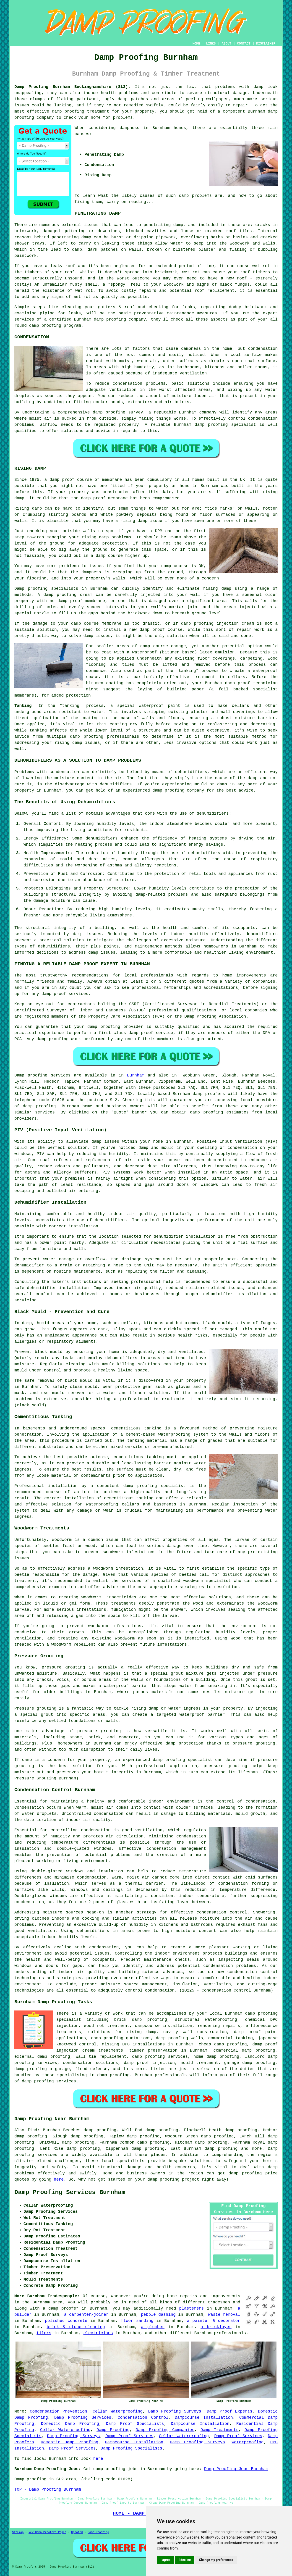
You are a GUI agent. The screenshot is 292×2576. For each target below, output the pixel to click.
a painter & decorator (213, 2320)
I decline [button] (185, 2560)
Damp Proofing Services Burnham (69, 2192)
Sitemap (17, 2532)
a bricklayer (216, 2327)
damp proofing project (173, 2179)
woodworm (62, 1539)
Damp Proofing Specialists (131, 2448)
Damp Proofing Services (82, 2417)
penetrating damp (163, 225)
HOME (196, 43)
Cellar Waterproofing (118, 2411)
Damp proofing (30, 1075)
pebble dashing (158, 2314)
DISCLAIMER (265, 43)
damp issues (86, 742)
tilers (43, 2333)
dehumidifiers (101, 838)
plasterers (191, 2308)
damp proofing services (49, 2081)
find (32, 2130)
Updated (77, 2532)
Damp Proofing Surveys (174, 2411)
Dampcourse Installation (204, 2417)
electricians (98, 2333)
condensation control (222, 1912)
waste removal (224, 2314)
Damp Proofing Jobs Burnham (236, 2469)
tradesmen (219, 2302)
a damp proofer (60, 2308)
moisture (124, 880)
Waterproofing (247, 2442)
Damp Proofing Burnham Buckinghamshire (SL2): (72, 86)
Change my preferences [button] (216, 2560)
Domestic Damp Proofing (70, 2423)
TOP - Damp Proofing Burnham (47, 2489)
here (59, 2179)
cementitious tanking (139, 1457)
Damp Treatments (220, 2430)
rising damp (133, 520)
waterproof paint (159, 705)
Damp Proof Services (129, 2436)
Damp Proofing (113, 2430)
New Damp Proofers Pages (47, 2532)
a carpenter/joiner (86, 2314)
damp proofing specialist (154, 1486)
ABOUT (226, 43)
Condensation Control (143, 2417)
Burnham (135, 1075)
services (45, 1112)
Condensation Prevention (58, 2411)
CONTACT (243, 43)
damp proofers (209, 1094)
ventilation (41, 1931)
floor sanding (137, 2320)
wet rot (191, 272)
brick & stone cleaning (76, 2327)
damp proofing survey (118, 412)
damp (78, 934)
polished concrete (66, 2320)
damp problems (195, 195)
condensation (263, 348)
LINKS (211, 43)
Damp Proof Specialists (135, 2423)
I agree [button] (165, 2560)
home (172, 2296)
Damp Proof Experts (229, 2411)
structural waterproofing (206, 2019)
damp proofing (39, 1106)
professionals (230, 2333)
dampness (129, 128)
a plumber (152, 2327)
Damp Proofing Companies (165, 2430)
